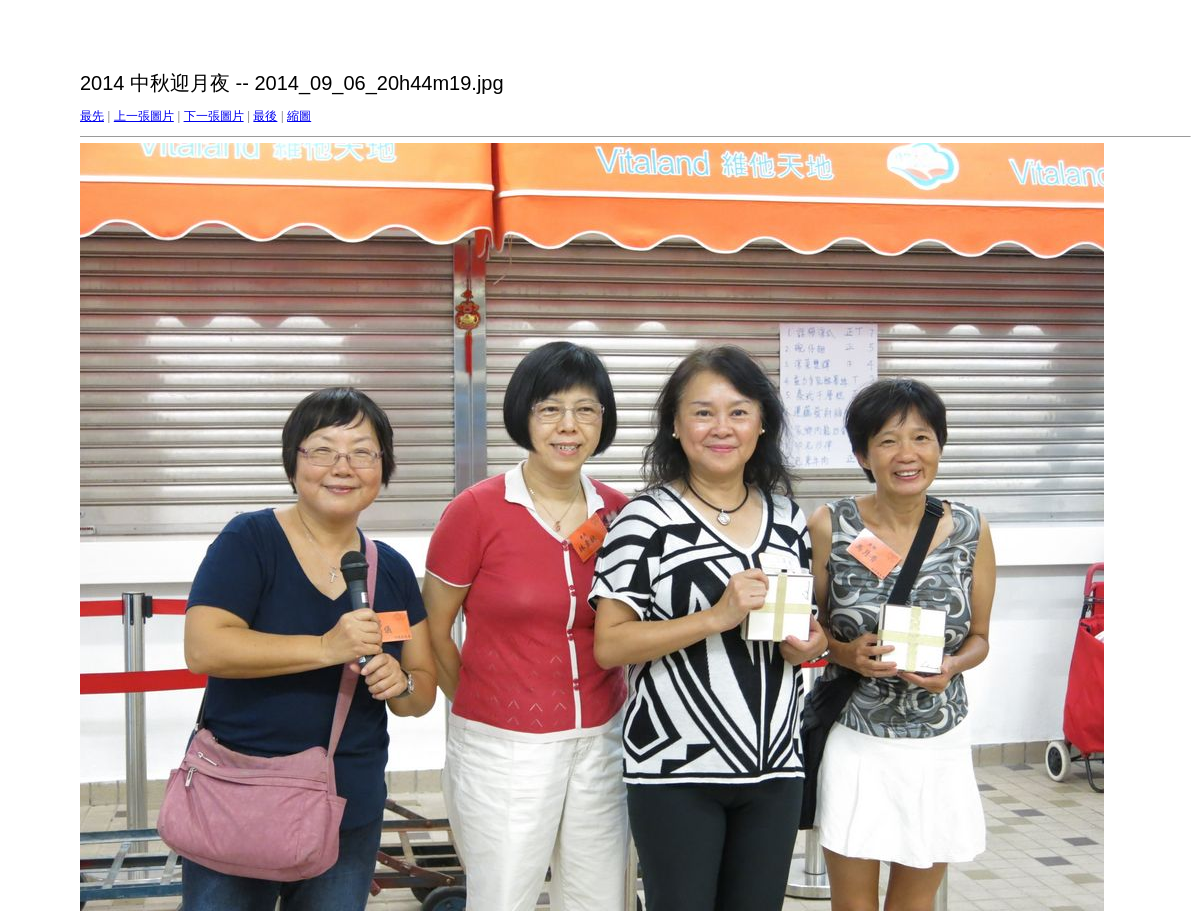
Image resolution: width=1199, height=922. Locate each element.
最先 (92, 116)
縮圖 (299, 116)
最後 (265, 116)
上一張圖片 (144, 116)
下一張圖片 (214, 116)
